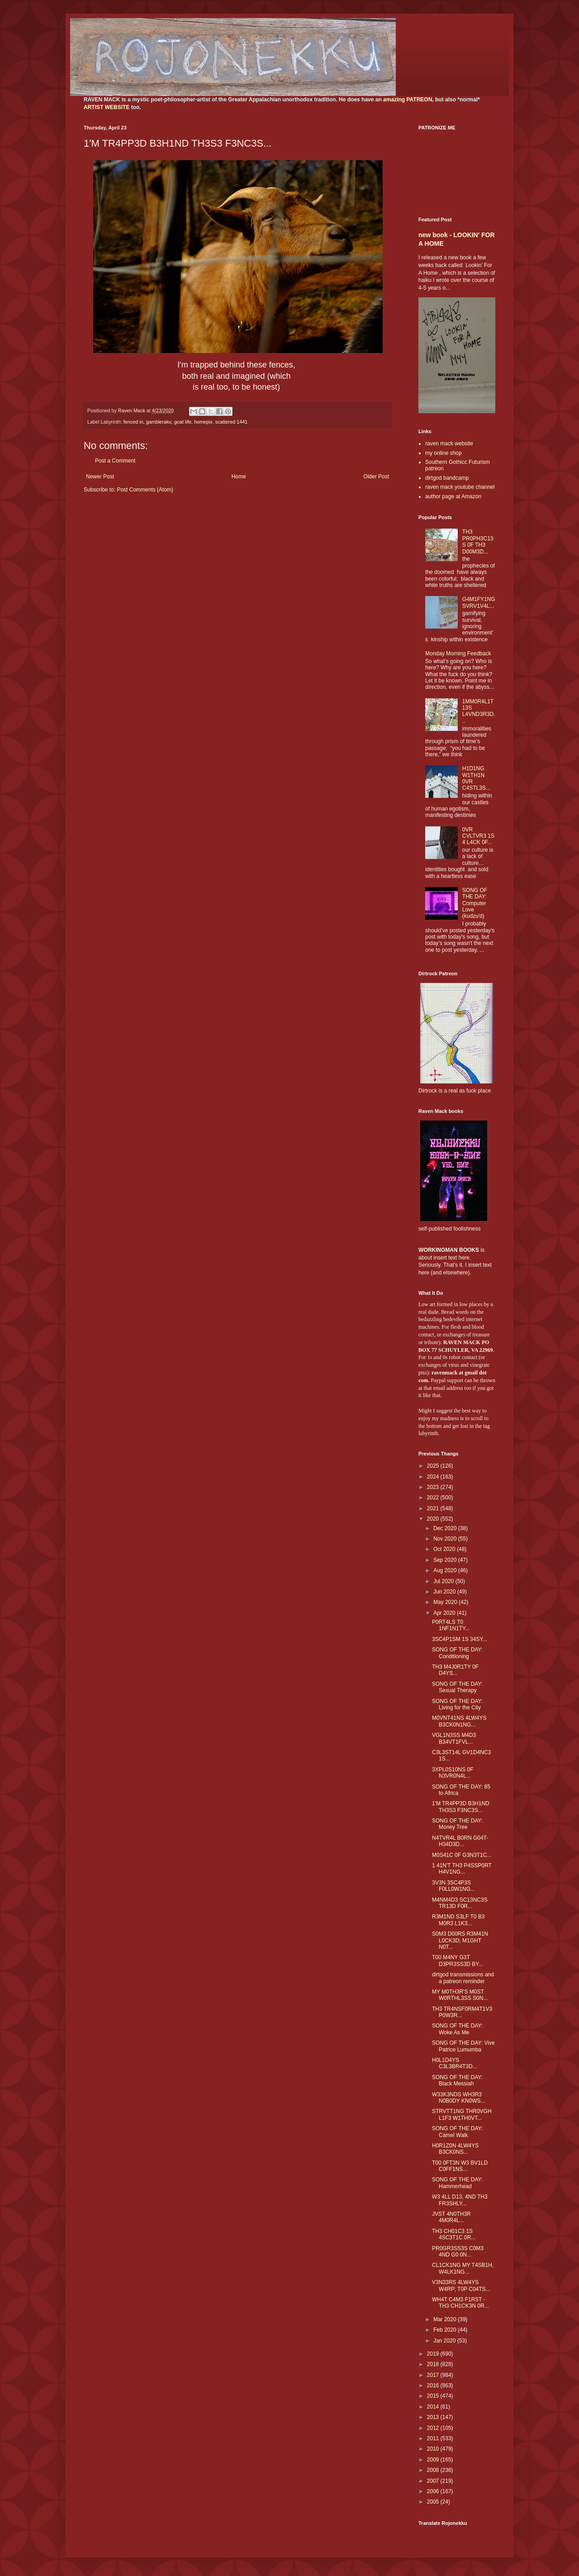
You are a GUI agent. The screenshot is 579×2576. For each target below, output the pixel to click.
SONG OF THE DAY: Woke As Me (457, 2029)
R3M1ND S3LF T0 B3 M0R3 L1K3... (458, 1919)
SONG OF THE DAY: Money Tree (457, 1824)
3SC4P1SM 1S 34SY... (459, 1639)
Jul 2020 (444, 1581)
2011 (434, 2438)
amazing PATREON (407, 99)
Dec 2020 (445, 1528)
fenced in (133, 422)
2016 (434, 2385)
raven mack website (449, 443)
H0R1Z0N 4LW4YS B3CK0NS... (455, 2148)
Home (239, 476)
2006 (434, 2491)
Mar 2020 (445, 2319)
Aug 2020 (445, 1570)
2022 (434, 1497)
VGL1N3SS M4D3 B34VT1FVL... (454, 1738)
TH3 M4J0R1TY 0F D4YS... (455, 1670)
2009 (434, 2460)
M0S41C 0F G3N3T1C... (461, 1855)
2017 (434, 2375)
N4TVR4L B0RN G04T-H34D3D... (460, 1841)
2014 (434, 2407)
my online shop (443, 453)
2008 (434, 2470)
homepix (203, 422)
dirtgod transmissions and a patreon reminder (463, 1977)
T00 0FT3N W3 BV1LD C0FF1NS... (460, 2166)
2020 (434, 1519)
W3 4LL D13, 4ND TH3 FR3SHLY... (460, 2200)
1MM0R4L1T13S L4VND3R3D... (478, 711)
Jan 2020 (445, 2340)
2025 (434, 1466)
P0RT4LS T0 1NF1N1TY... (451, 1625)
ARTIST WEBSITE (106, 107)
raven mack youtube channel (459, 487)
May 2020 (446, 1602)
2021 (434, 1508)
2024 (434, 1477)
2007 (434, 2481)
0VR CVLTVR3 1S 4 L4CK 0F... (478, 836)
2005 (434, 2502)
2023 (434, 1487)
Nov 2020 (445, 1539)
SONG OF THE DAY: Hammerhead (457, 2182)
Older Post (376, 476)
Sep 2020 (445, 1560)
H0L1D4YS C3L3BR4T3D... (454, 2063)
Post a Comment (115, 461)
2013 (434, 2417)
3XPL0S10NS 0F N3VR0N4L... (452, 1772)
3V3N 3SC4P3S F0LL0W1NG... (453, 1886)
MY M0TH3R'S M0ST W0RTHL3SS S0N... (460, 1995)
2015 (434, 2396)
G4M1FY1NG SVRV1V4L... (478, 602)
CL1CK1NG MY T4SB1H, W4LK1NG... (463, 2268)
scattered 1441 (231, 422)
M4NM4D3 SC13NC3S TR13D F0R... (460, 1903)
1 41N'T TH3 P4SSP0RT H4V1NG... (461, 1868)
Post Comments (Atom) (145, 490)
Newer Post (100, 476)
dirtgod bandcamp (447, 478)
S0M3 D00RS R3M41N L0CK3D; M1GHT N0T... (460, 1940)
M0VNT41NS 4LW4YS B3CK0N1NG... (459, 1721)
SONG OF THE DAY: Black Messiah (457, 2080)
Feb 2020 (445, 2330)
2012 (434, 2428)
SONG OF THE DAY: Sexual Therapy (457, 1687)
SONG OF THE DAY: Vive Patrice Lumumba (463, 2046)
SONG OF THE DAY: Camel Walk (457, 2131)
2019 (434, 2354)
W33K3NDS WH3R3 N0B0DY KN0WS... (458, 2097)
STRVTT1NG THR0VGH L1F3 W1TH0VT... (462, 2114)
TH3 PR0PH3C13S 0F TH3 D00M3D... (478, 541)
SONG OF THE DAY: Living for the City (457, 1704)
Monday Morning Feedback (458, 653)
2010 (434, 2449)
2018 (434, 2364)
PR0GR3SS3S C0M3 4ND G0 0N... (458, 2251)
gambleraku (158, 422)
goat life (182, 422)
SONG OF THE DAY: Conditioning (457, 1652)
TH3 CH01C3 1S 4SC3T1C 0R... (453, 2234)
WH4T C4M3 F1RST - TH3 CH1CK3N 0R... (460, 2302)
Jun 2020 (445, 1592)
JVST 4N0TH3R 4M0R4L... (451, 2217)
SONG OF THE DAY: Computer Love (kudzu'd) (474, 903)
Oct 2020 (445, 1549)
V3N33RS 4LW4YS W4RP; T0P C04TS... (461, 2285)
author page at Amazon (453, 496)
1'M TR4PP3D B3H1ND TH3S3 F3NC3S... (460, 1806)
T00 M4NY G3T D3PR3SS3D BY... (457, 1960)
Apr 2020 (445, 1613)
